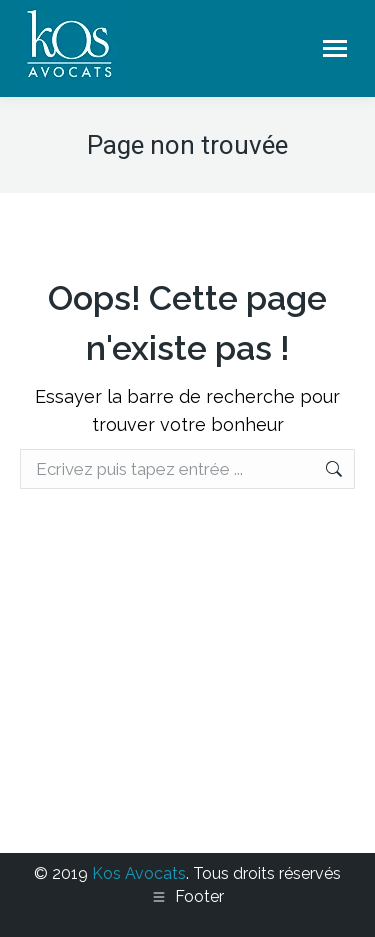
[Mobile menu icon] (335, 48)
